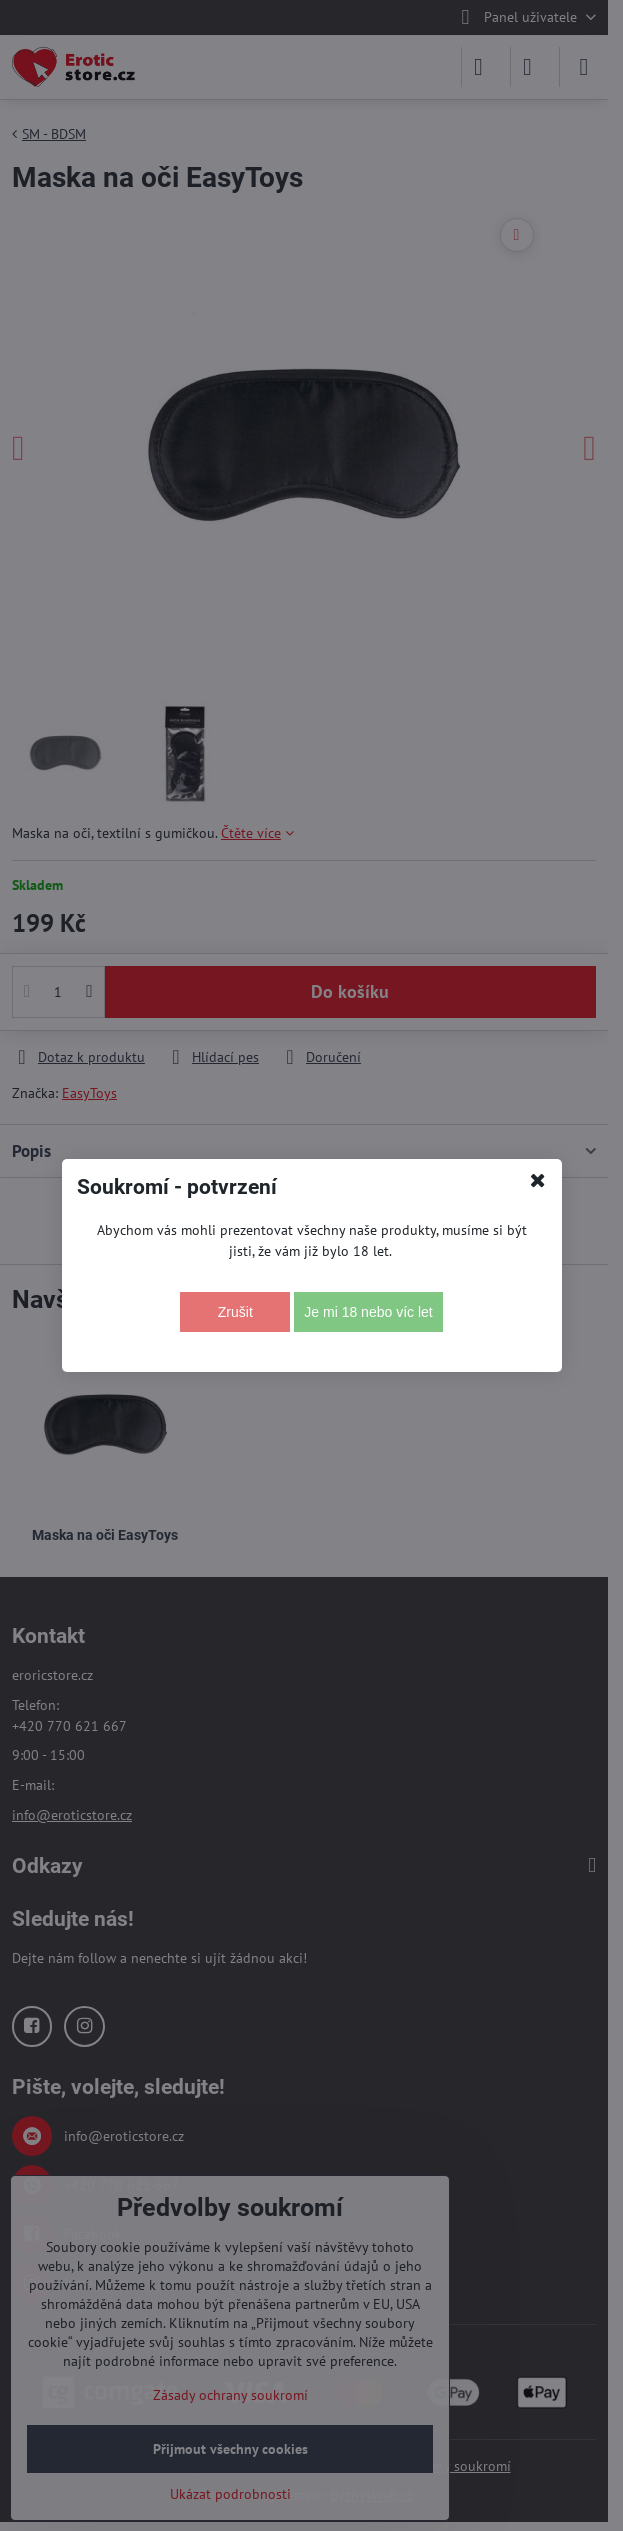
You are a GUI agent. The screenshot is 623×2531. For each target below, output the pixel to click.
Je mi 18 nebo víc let (368, 1312)
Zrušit (235, 1312)
